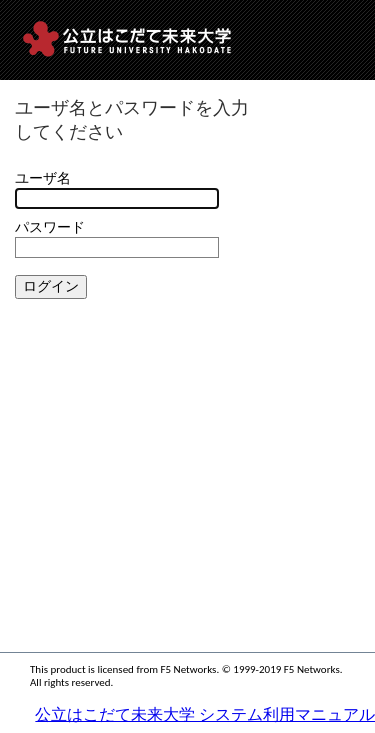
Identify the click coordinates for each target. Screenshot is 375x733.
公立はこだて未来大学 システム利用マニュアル (205, 714)
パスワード (50, 227)
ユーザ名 (43, 178)
